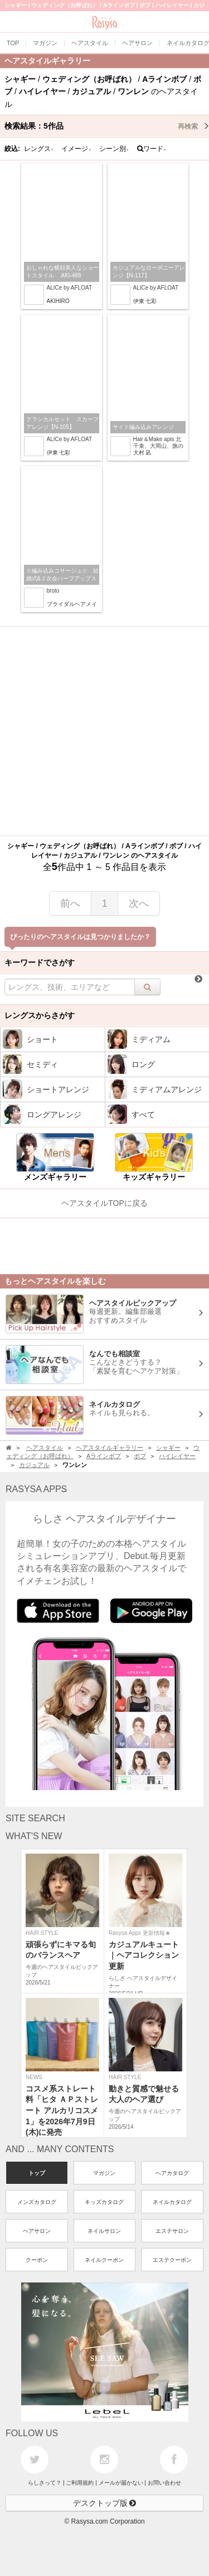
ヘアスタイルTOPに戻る (104, 1203)
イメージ (76, 149)
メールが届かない (121, 2483)
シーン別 (114, 149)
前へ (70, 903)
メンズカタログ (36, 2202)
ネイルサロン (104, 2231)
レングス (39, 149)
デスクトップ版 (105, 2503)
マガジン (104, 2173)
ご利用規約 (80, 2483)
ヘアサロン (37, 2231)
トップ (36, 2173)
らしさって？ (44, 2483)
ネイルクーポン (104, 2260)
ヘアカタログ (172, 2173)
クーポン (37, 2260)
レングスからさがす (39, 1015)
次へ (139, 903)
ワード (152, 149)
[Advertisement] (104, 731)
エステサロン (172, 2231)
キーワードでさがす (39, 962)
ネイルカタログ (172, 2202)
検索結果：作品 (106, 125)
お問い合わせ (164, 2483)
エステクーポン (172, 2260)
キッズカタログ (104, 2202)
